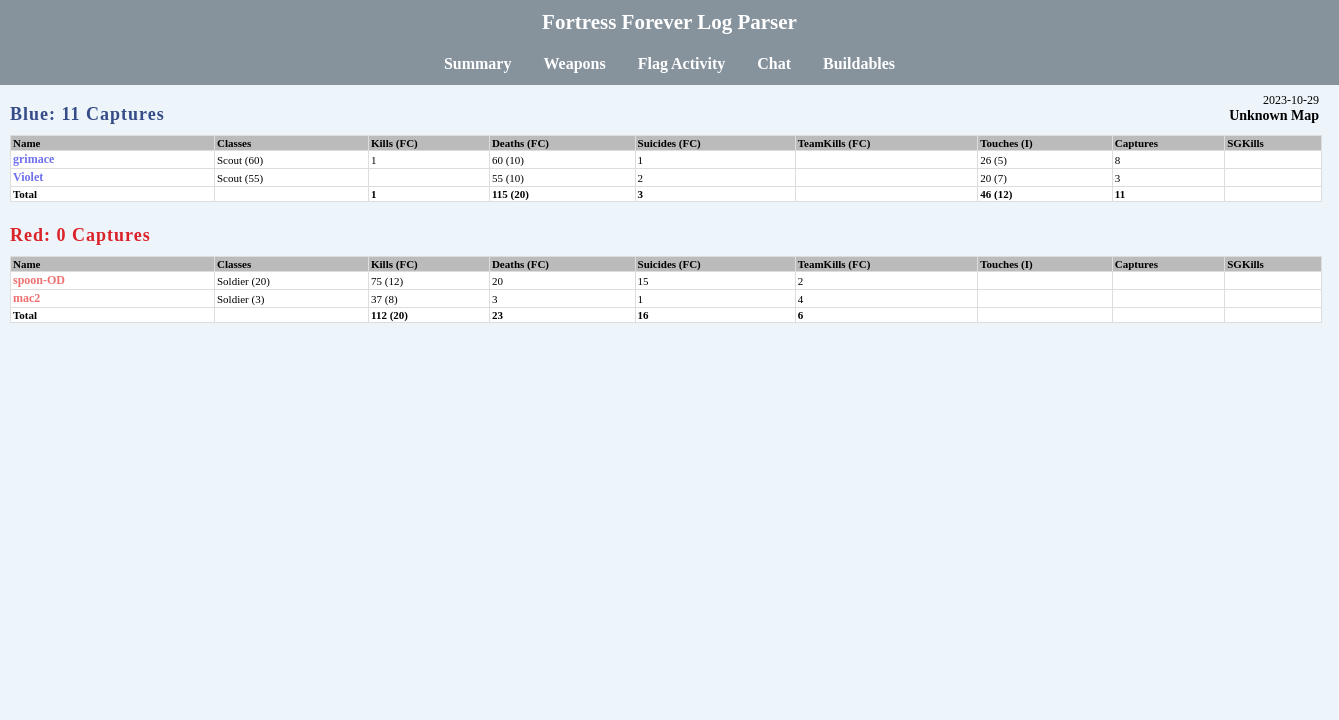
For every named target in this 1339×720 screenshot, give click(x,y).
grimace (33, 159)
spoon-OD (39, 280)
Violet (28, 177)
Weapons (574, 63)
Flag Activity (682, 63)
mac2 (26, 298)
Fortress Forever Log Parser (669, 22)
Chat (774, 63)
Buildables (859, 63)
